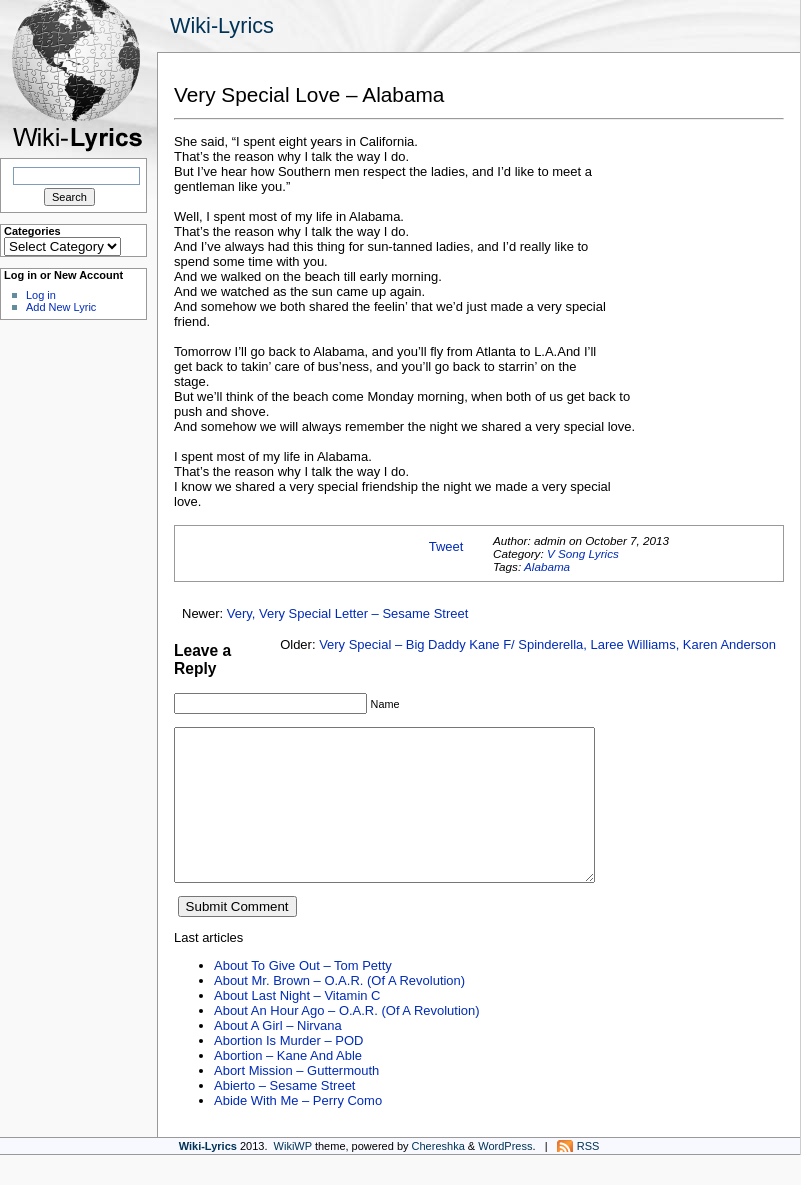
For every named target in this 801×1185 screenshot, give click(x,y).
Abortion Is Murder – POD (288, 1070)
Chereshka (438, 1176)
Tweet (446, 546)
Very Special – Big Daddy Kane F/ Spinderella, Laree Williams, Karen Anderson (547, 644)
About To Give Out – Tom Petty (303, 995)
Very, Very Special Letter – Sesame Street (348, 613)
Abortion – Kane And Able (288, 1085)
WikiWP (293, 1176)
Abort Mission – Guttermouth (296, 1100)
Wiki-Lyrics (222, 25)
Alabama (547, 566)
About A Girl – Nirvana (278, 1055)
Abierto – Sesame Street (284, 1115)
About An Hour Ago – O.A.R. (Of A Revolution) (347, 1040)
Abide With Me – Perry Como (298, 1130)
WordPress (505, 1176)
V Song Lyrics (583, 553)
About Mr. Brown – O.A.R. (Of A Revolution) (339, 1010)
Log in (41, 295)
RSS (588, 1176)
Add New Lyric (61, 307)
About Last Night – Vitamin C (297, 1025)
